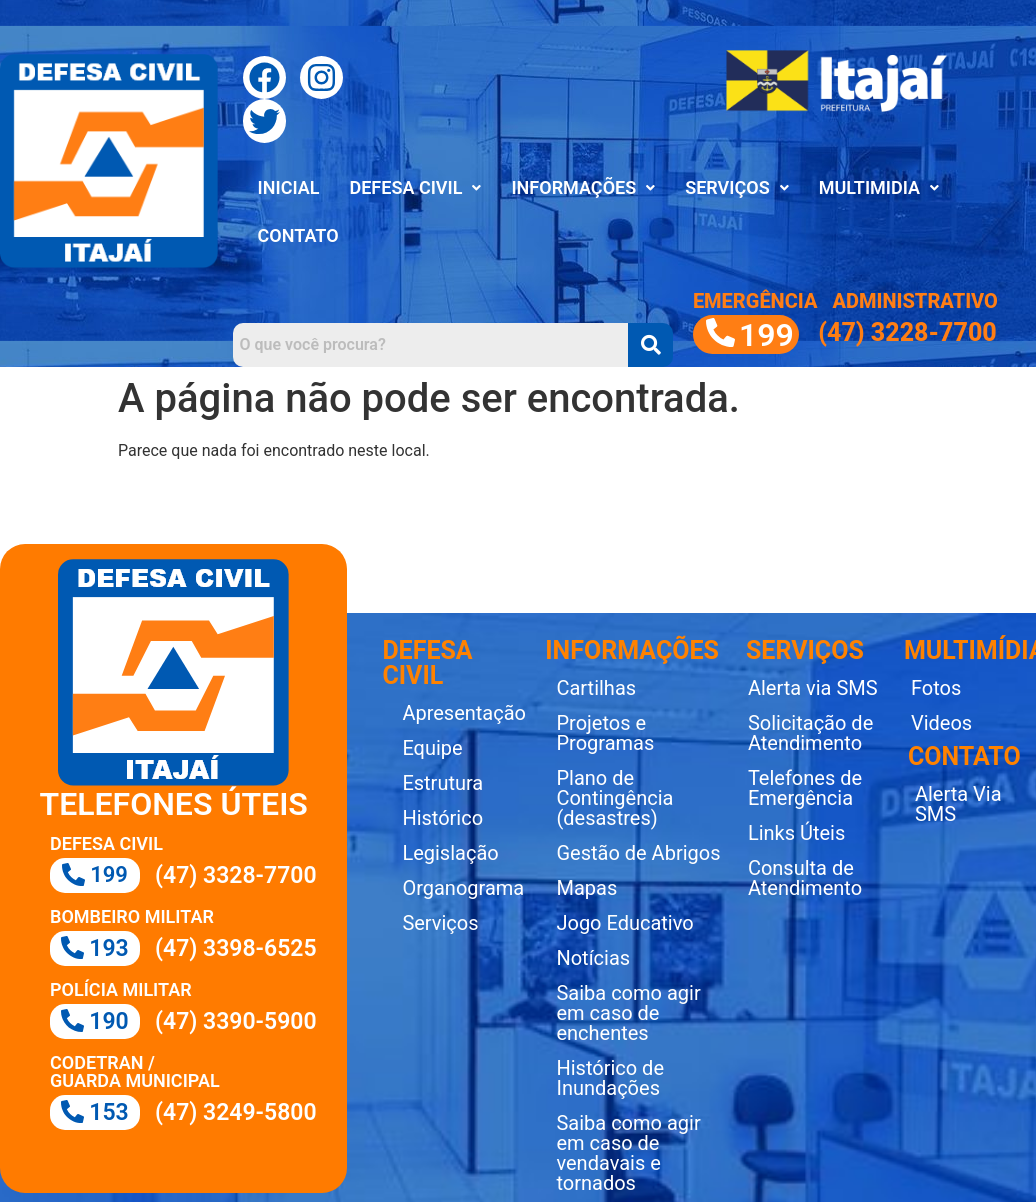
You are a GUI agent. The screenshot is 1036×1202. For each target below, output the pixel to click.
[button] (415, 188)
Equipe (432, 748)
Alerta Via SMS (958, 804)
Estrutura (442, 783)
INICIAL (289, 187)
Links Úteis (796, 833)
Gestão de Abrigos (638, 853)
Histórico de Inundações (610, 1078)
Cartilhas (596, 688)
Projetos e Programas (605, 733)
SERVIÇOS (736, 187)
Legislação (450, 853)
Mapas (586, 888)
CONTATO (298, 235)
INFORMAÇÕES (583, 187)
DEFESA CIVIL (415, 187)
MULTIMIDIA (879, 187)
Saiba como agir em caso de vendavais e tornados (628, 1153)
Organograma (463, 888)
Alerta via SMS (813, 688)
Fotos (936, 688)
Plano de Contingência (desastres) (614, 798)
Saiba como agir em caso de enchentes (628, 1013)
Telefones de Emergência (805, 788)
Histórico (442, 818)
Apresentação (464, 713)
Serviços (440, 923)
